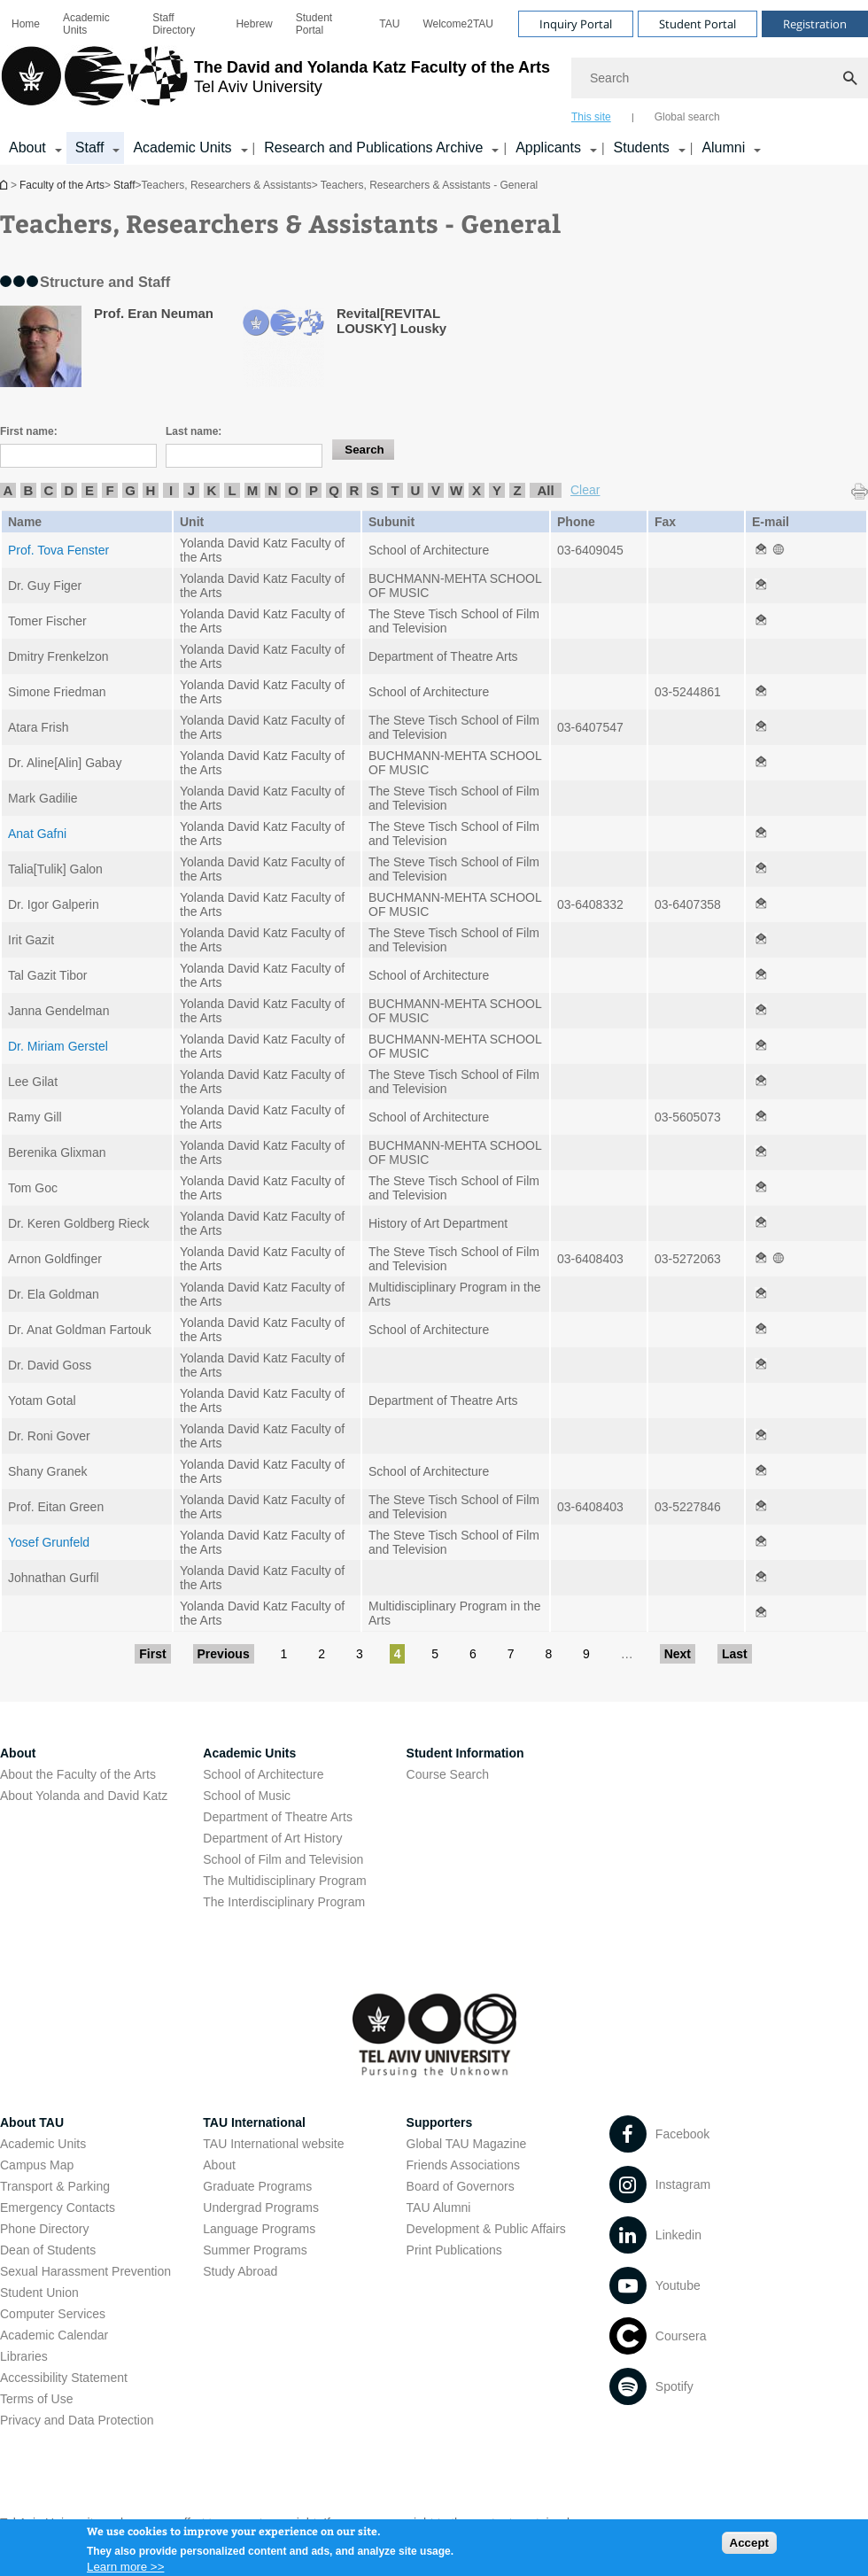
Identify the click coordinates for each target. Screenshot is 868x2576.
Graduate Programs (257, 2186)
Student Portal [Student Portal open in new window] (314, 24)
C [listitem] (49, 490)
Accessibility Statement (64, 2377)
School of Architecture (263, 1774)
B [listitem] (29, 490)
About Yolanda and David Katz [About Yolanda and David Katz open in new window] (83, 1795)
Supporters (440, 2122)
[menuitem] (25, 24)
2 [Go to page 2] (321, 1654)
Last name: (193, 431)
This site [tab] (591, 117)
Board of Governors (461, 2186)
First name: (29, 431)
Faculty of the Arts (62, 185)
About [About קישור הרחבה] (27, 147)
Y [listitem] (496, 490)
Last (735, 1654)
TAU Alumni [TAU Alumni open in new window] (439, 2207)
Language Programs (259, 2229)
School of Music (247, 1795)
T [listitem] (395, 490)
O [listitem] (293, 490)
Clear (585, 490)
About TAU (32, 2122)
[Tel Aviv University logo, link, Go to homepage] (275, 84)
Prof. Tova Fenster (58, 550)
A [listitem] (8, 490)
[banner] (434, 82)
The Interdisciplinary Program (284, 1902)
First (152, 1654)
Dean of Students (48, 2250)
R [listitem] (355, 490)
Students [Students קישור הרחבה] (642, 147)
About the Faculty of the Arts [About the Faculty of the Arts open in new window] (78, 1774)
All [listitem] (545, 490)
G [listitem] (130, 490)
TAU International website (273, 2144)
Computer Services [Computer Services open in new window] (52, 2314)
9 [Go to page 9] (586, 1654)
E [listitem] (89, 490)
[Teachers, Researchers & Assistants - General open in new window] (761, 550)
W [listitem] (456, 490)
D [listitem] (69, 490)
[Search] (719, 78)
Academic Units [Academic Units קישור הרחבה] (182, 147)
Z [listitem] (517, 490)
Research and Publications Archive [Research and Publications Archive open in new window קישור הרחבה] (373, 147)
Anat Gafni (37, 833)
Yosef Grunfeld (48, 1542)
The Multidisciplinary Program (284, 1881)
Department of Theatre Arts (278, 1817)
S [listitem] (374, 490)
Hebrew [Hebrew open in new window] (254, 24)
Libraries (24, 2356)
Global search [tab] (687, 117)
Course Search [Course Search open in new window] (448, 1774)
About (219, 2165)
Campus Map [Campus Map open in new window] (37, 2165)
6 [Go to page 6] (473, 1654)
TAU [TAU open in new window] (389, 24)
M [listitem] (253, 490)
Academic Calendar (54, 2335)
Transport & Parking (55, 2186)
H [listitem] (151, 490)
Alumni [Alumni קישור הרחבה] (723, 147)
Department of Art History (272, 1838)
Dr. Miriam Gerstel (58, 1046)
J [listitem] (191, 490)
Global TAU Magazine (467, 2144)
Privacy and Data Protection (77, 2420)
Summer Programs (254, 2250)
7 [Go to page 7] (511, 1654)
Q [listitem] (334, 490)
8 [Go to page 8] (548, 1654)
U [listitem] (416, 490)
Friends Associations (463, 2165)
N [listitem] (273, 490)
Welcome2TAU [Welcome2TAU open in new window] (457, 24)
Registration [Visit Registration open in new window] (815, 24)
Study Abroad (240, 2271)
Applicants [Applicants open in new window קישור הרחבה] (548, 147)
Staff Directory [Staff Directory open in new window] (173, 24)
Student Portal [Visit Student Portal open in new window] (697, 24)
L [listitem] (232, 490)
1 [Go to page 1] (284, 1654)
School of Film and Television (283, 1859)
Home (26, 24)
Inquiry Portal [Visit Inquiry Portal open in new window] (575, 24)
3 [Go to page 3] (359, 1654)
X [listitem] (476, 490)
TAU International (254, 2122)
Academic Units (86, 24)
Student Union (39, 2292)
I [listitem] (171, 490)
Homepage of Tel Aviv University (5, 185)
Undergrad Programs (261, 2207)
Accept (749, 2547)
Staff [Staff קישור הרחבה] (90, 147)
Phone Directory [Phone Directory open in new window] (44, 2229)
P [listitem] (313, 490)
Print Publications (454, 2250)
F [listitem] (109, 490)
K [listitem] (212, 490)
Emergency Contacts (57, 2207)
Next (677, 1654)
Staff (124, 185)
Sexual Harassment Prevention (85, 2271)
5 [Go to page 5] (434, 1654)
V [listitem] (435, 490)
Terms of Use (36, 2399)
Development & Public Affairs (486, 2229)
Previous (224, 1654)
